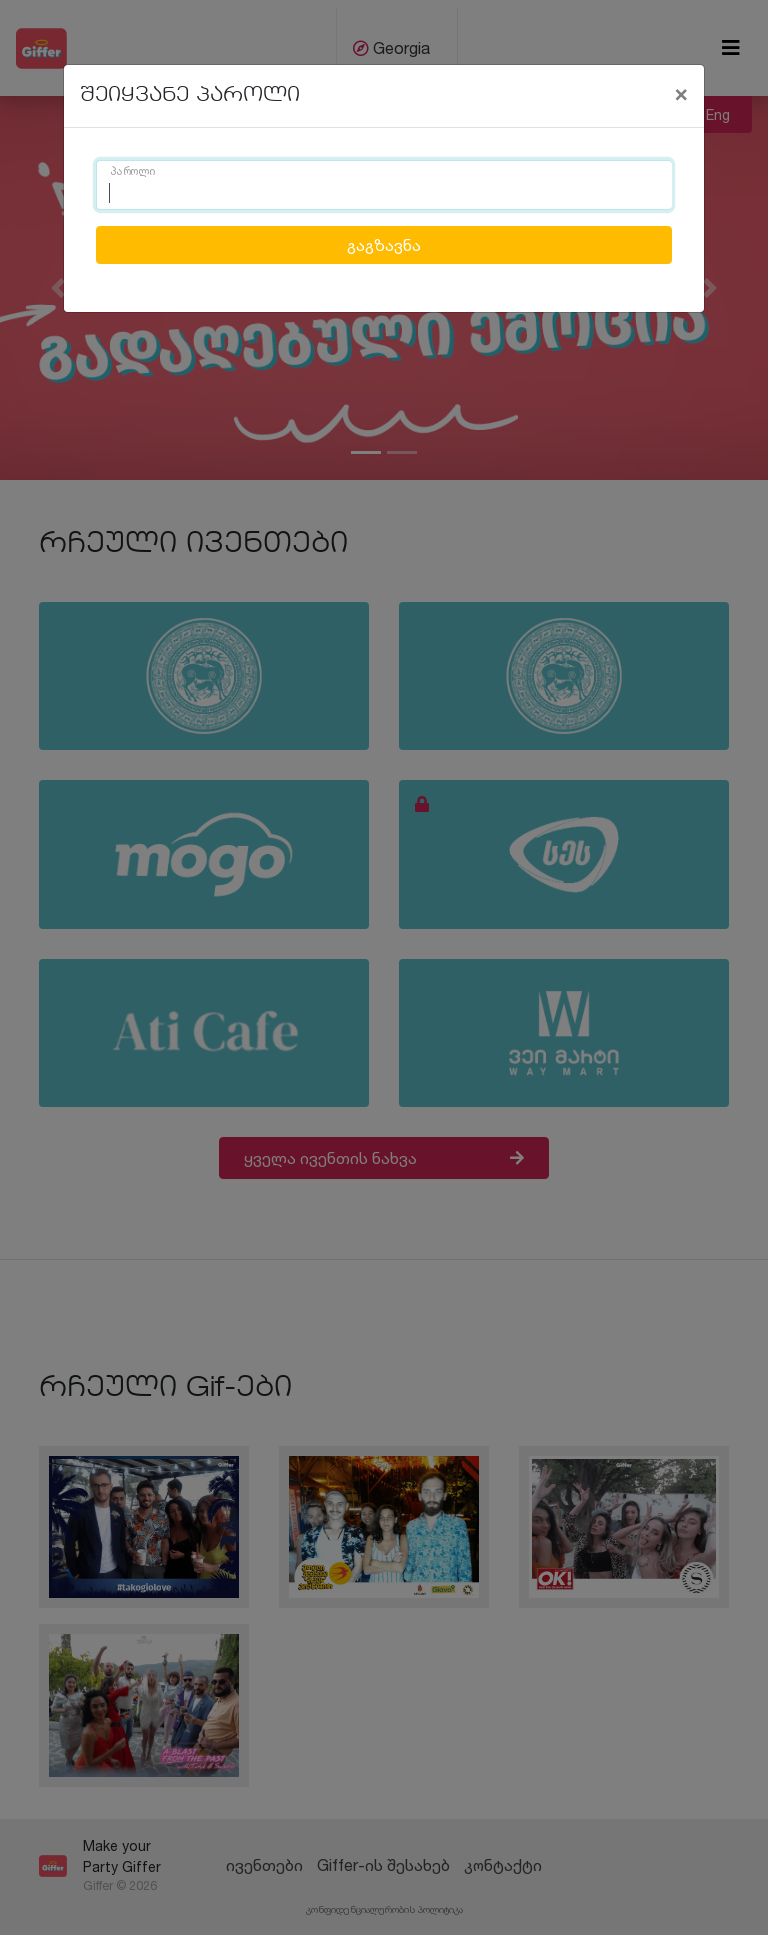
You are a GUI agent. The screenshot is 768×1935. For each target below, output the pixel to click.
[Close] (681, 93)
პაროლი (133, 172)
